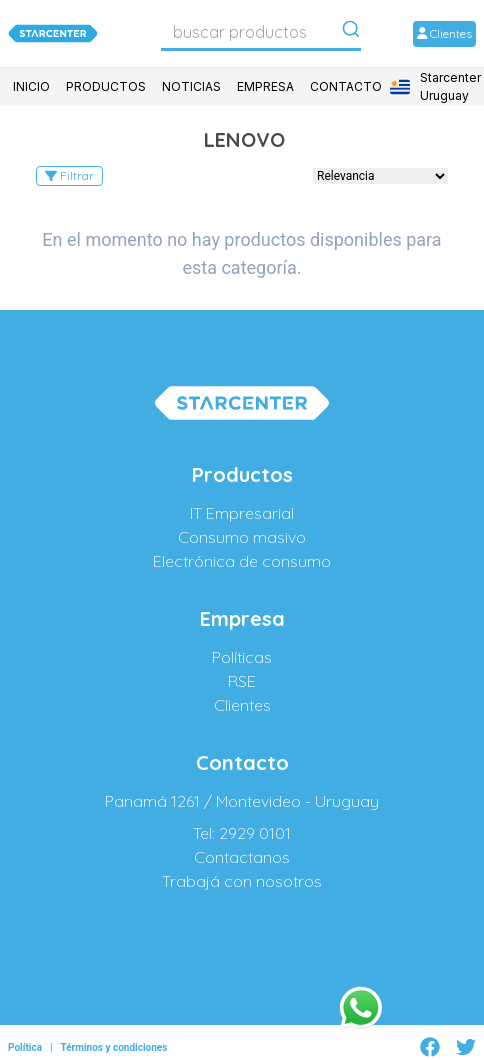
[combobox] (261, 32)
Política (25, 1047)
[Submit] (351, 33)
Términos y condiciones (113, 1047)
